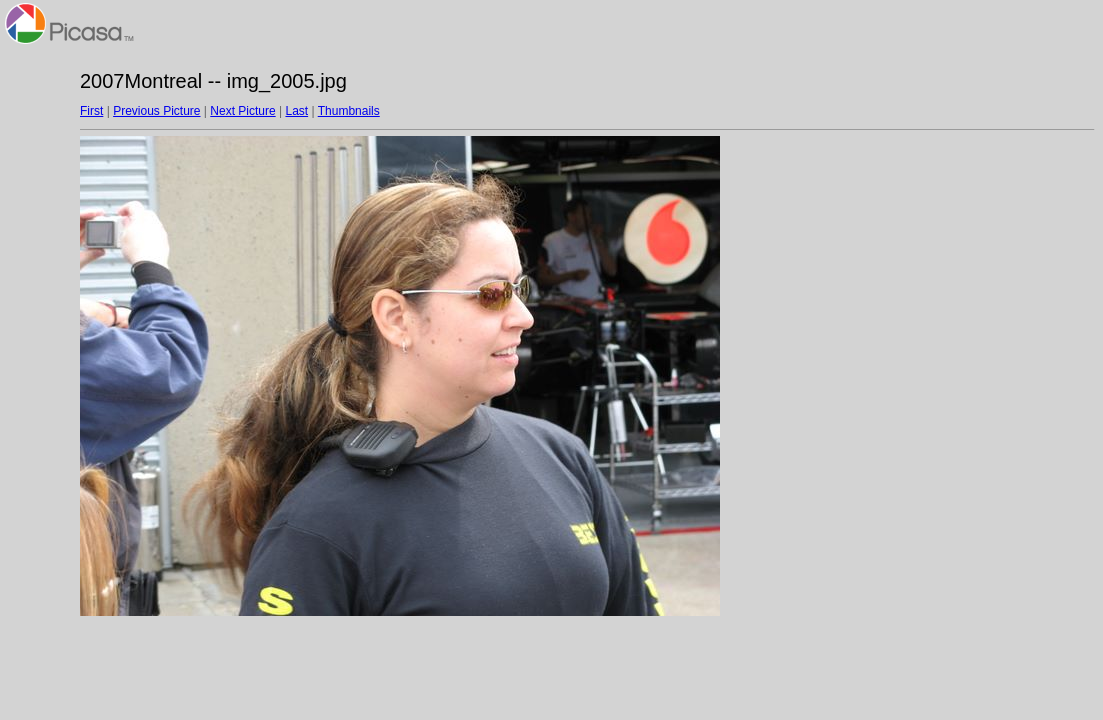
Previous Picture (156, 111)
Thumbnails (349, 111)
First (91, 111)
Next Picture (242, 111)
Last (296, 111)
